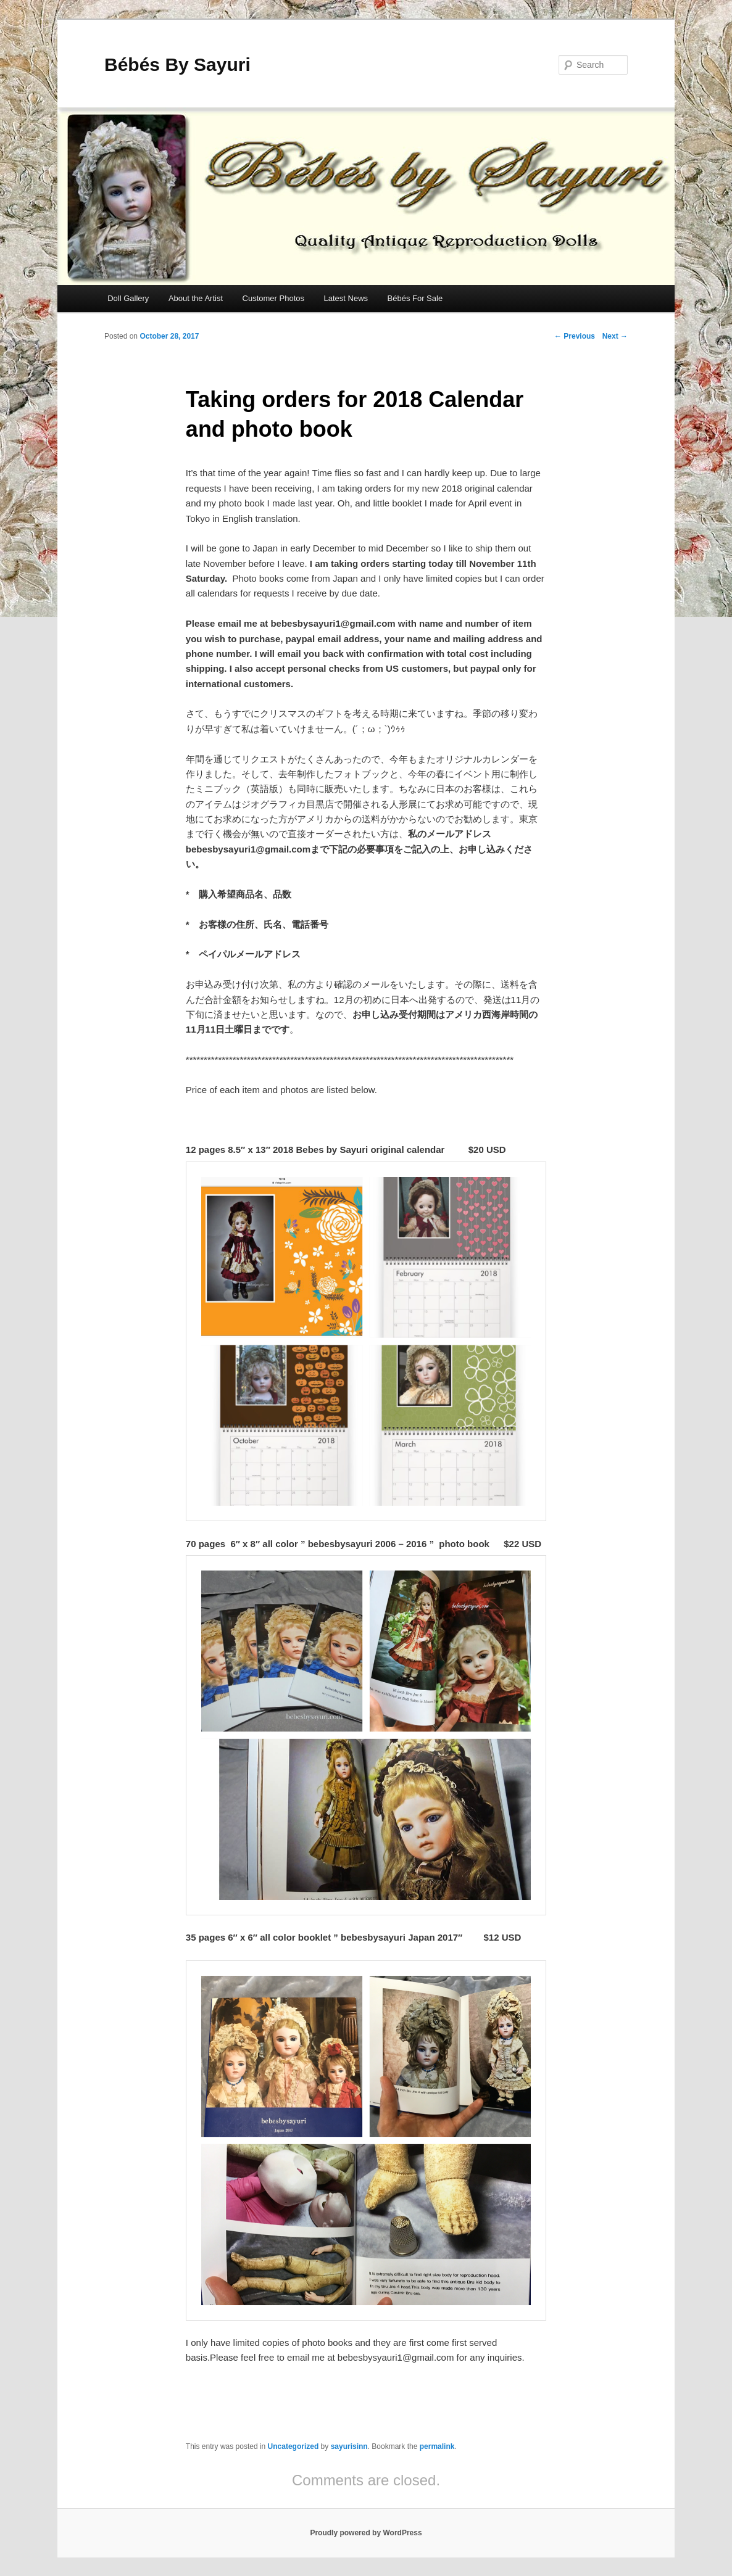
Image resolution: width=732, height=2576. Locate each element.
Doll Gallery (128, 298)
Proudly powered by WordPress (366, 2533)
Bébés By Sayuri (177, 64)
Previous (574, 336)
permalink (437, 2446)
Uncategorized (293, 2446)
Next (615, 336)
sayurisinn (349, 2446)
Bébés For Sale (415, 298)
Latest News (345, 298)
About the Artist (195, 298)
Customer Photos (273, 298)
